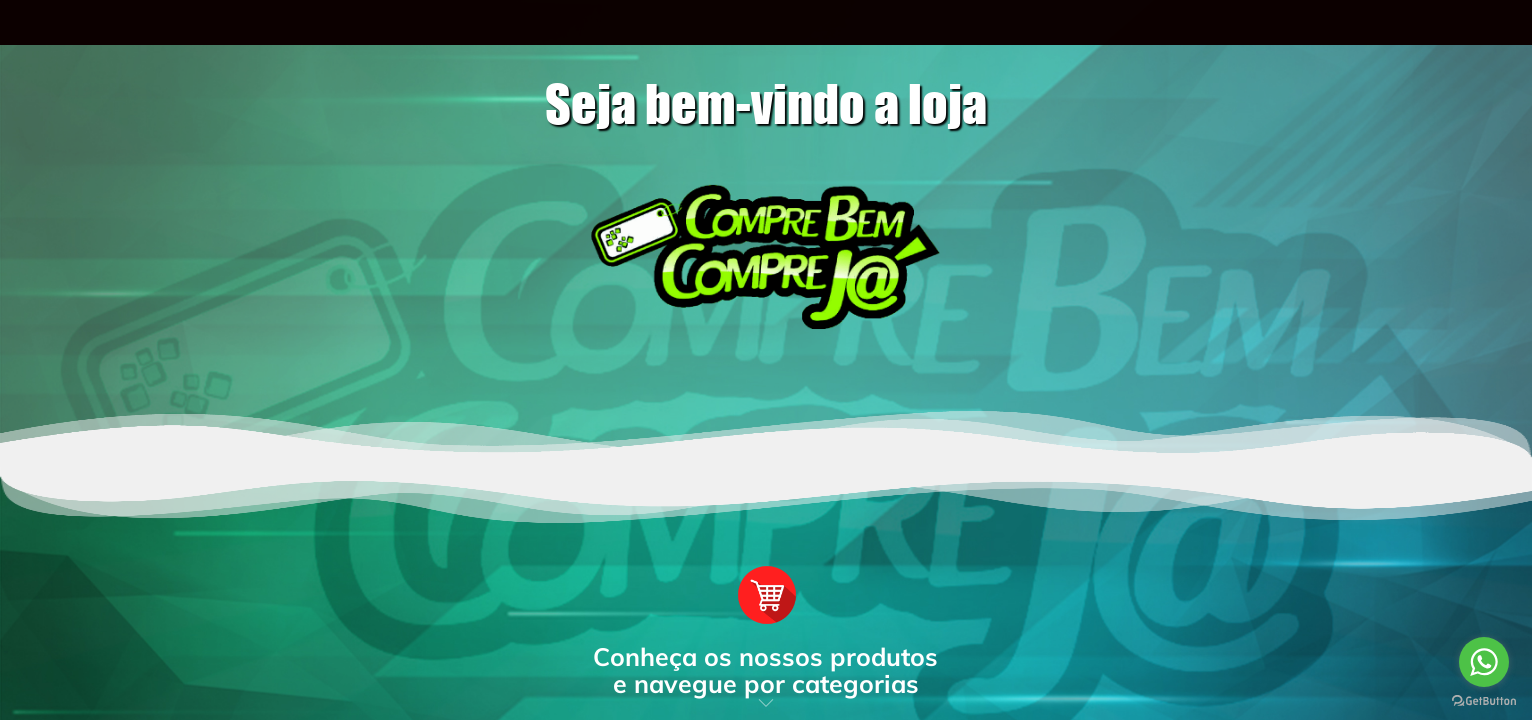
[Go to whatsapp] (1484, 662)
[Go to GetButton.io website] (1484, 700)
